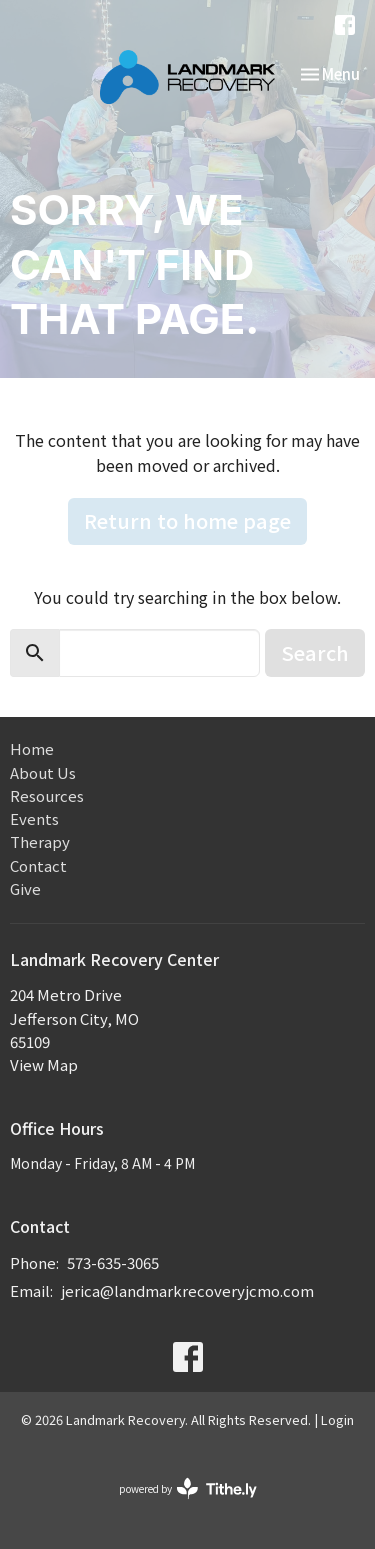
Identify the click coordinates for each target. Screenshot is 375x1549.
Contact (38, 865)
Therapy (40, 841)
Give (25, 888)
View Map (44, 1064)
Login (337, 1419)
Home (32, 748)
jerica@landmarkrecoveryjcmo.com (187, 1290)
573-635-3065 (113, 1262)
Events (34, 818)
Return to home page (187, 520)
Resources (47, 795)
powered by (188, 1488)
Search (315, 652)
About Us (43, 772)
